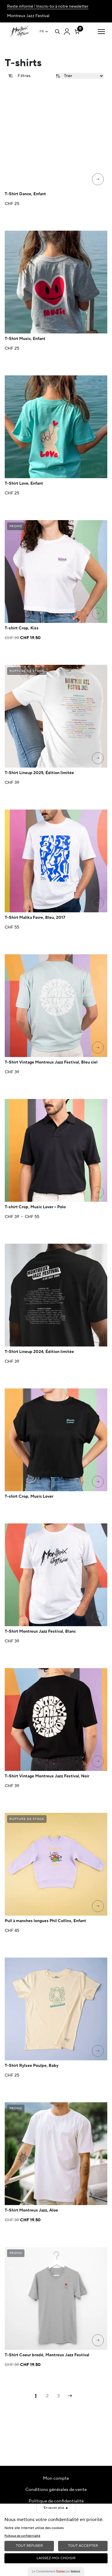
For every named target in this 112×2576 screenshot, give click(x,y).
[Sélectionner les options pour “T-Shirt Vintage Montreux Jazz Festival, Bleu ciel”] (98, 1047)
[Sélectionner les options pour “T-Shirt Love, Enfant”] (98, 469)
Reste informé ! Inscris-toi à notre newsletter (47, 6)
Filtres (19, 76)
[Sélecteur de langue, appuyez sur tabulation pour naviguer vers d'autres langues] (44, 31)
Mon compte (56, 2478)
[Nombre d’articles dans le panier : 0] (76, 30)
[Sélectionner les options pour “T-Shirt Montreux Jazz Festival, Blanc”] (98, 1617)
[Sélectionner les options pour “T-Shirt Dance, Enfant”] (98, 179)
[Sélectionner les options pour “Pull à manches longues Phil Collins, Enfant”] (98, 1906)
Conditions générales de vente (56, 2489)
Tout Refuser (29, 2546)
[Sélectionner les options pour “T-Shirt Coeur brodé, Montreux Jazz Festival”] (98, 2340)
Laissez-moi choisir (56, 2558)
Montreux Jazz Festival (28, 16)
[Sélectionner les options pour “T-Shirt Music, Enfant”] (98, 324)
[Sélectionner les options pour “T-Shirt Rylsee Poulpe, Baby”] (98, 2051)
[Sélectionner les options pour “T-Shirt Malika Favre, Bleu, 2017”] (98, 903)
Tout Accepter (83, 2546)
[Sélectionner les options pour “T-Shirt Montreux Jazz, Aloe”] (98, 2196)
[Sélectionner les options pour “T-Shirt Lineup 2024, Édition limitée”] (98, 1337)
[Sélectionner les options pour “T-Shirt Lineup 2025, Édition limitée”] (98, 758)
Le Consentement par (56, 2571)
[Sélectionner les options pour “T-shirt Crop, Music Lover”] (98, 1482)
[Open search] (57, 32)
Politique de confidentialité (56, 2501)
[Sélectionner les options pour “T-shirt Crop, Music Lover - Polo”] (98, 1192)
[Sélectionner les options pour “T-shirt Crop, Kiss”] (98, 613)
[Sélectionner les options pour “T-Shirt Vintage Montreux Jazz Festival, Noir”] (98, 1761)
